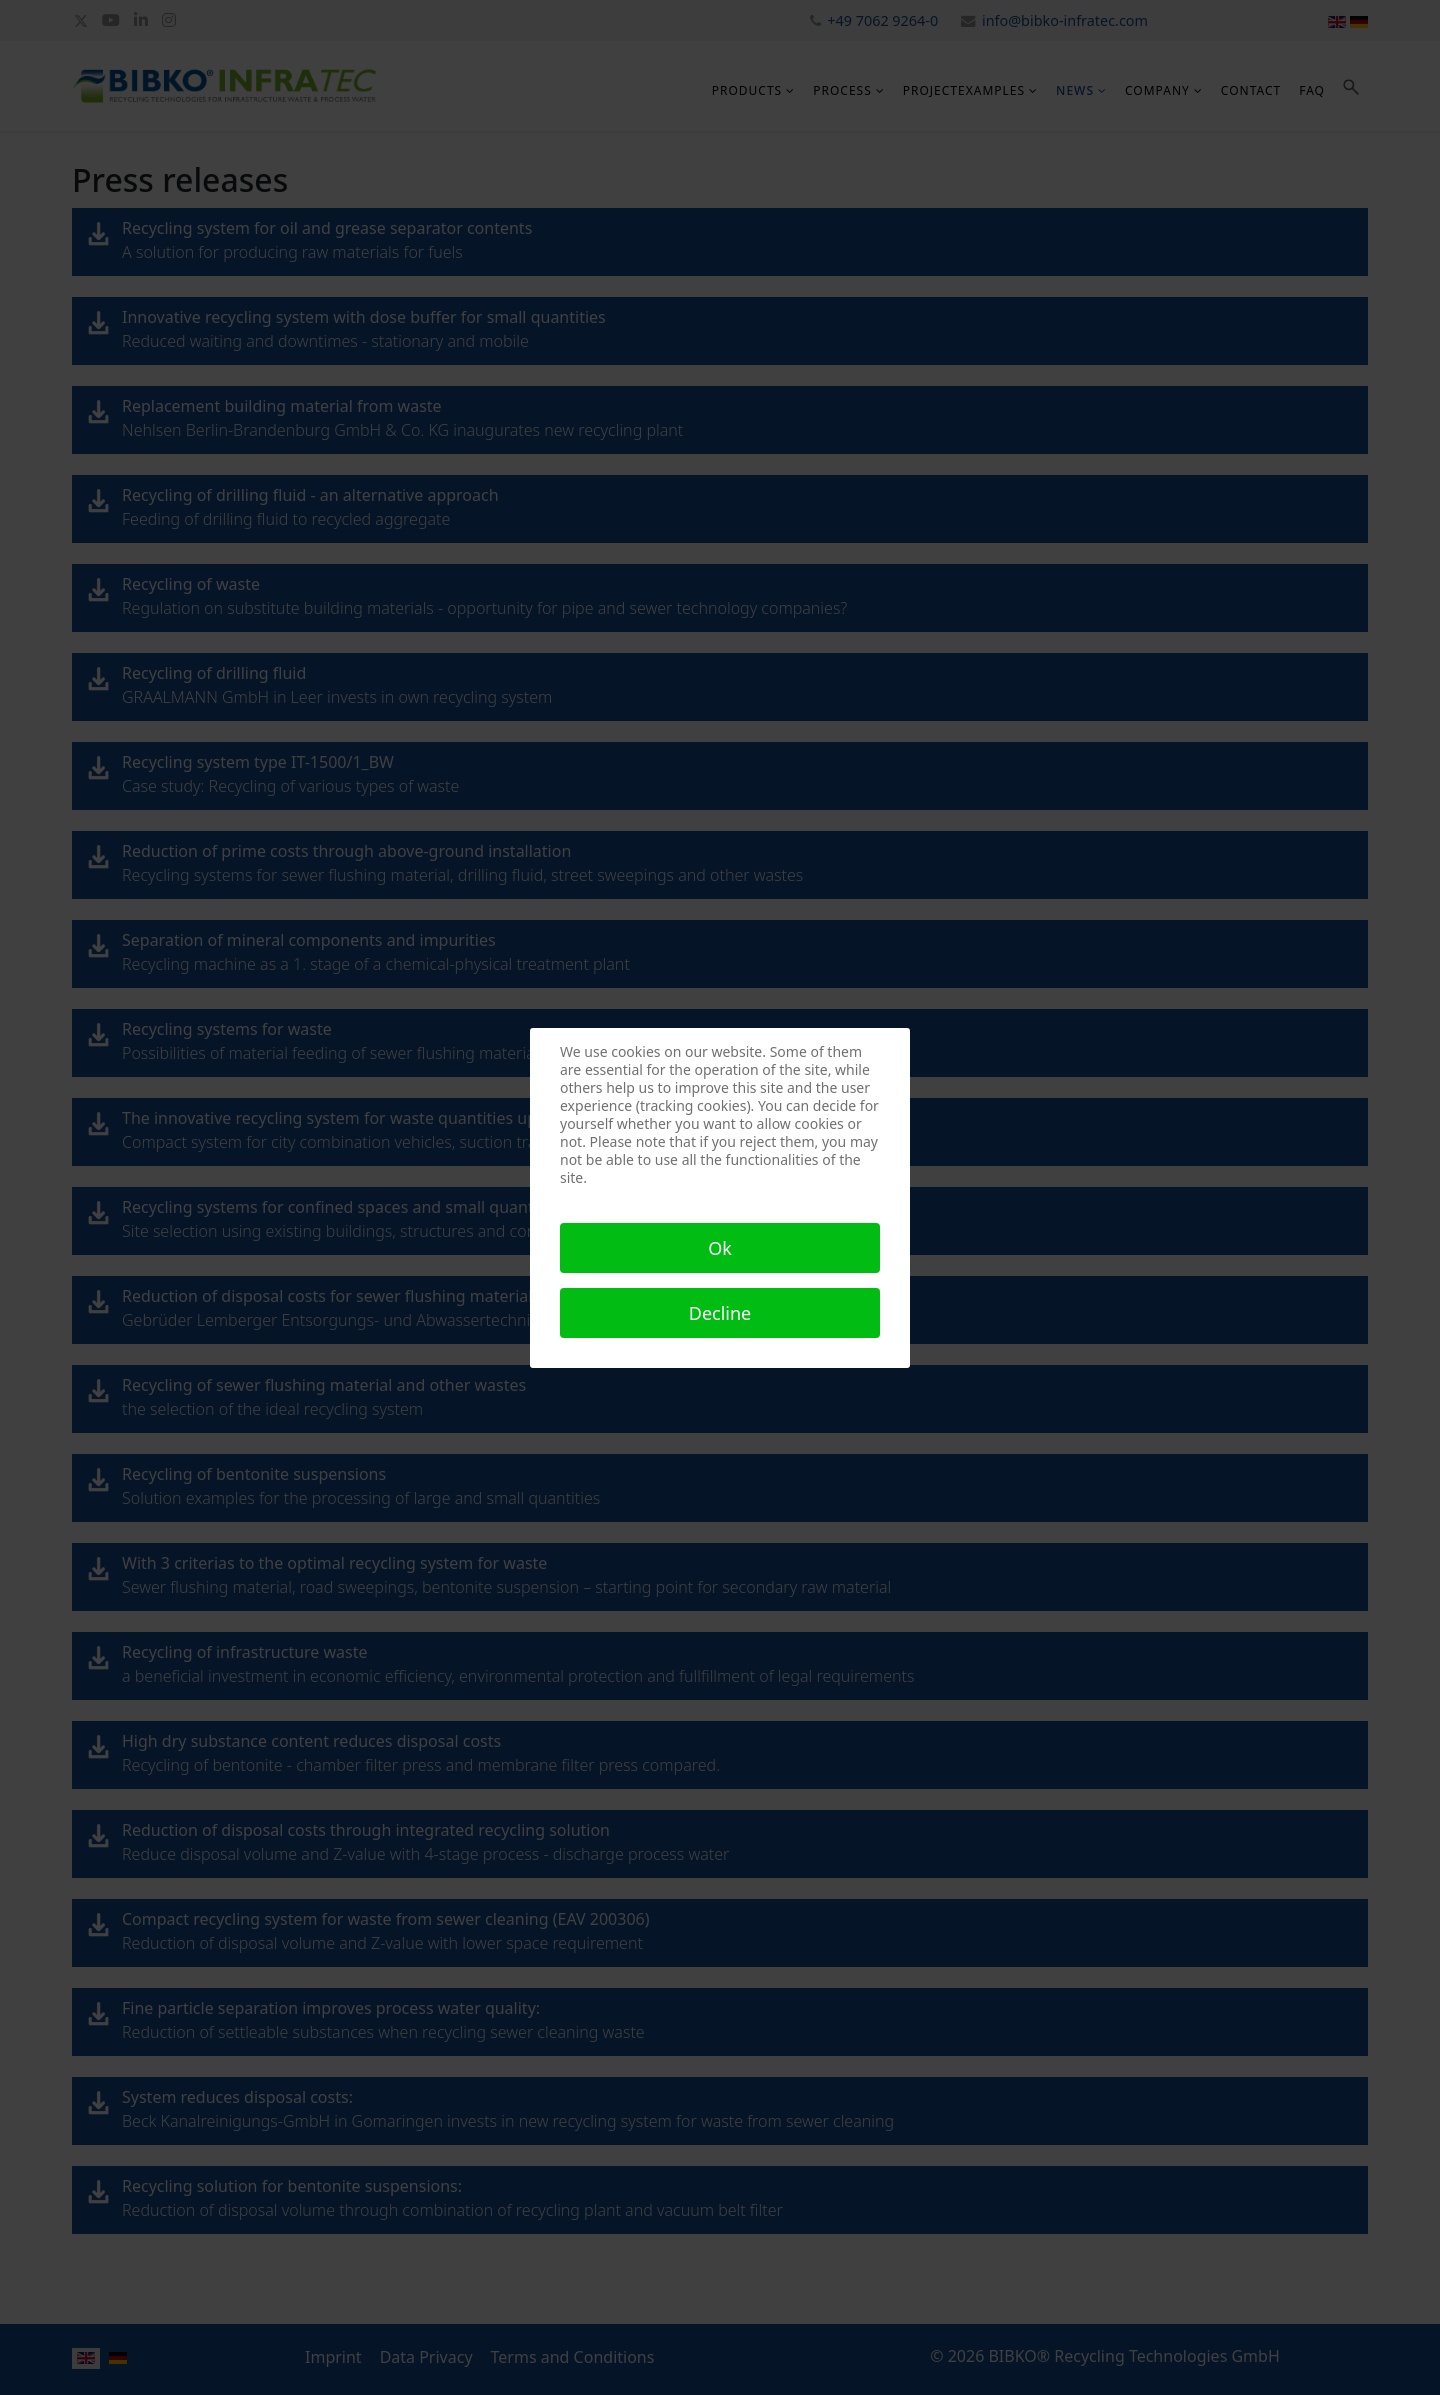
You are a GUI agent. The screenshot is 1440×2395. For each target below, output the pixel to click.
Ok (720, 1248)
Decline (720, 1313)
